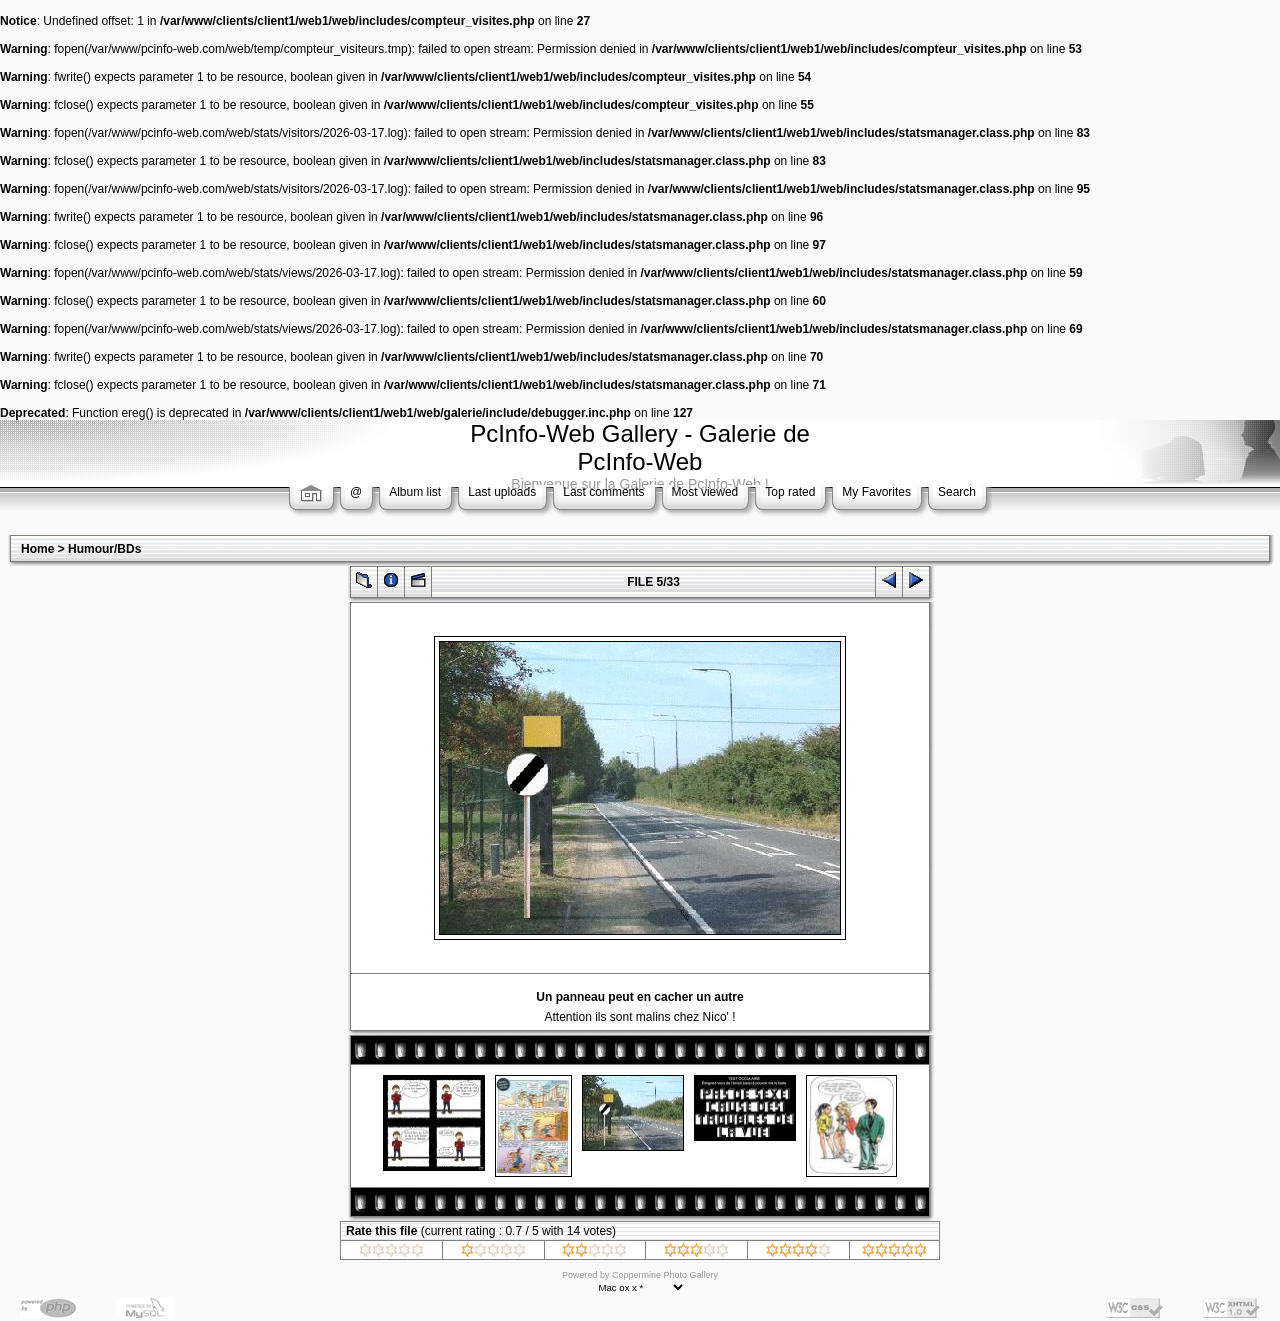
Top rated (790, 492)
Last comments (603, 492)
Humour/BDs (104, 549)
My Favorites (876, 492)
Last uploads (502, 492)
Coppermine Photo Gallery (665, 1275)
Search (957, 492)
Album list (415, 492)
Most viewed (705, 492)
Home (37, 549)
